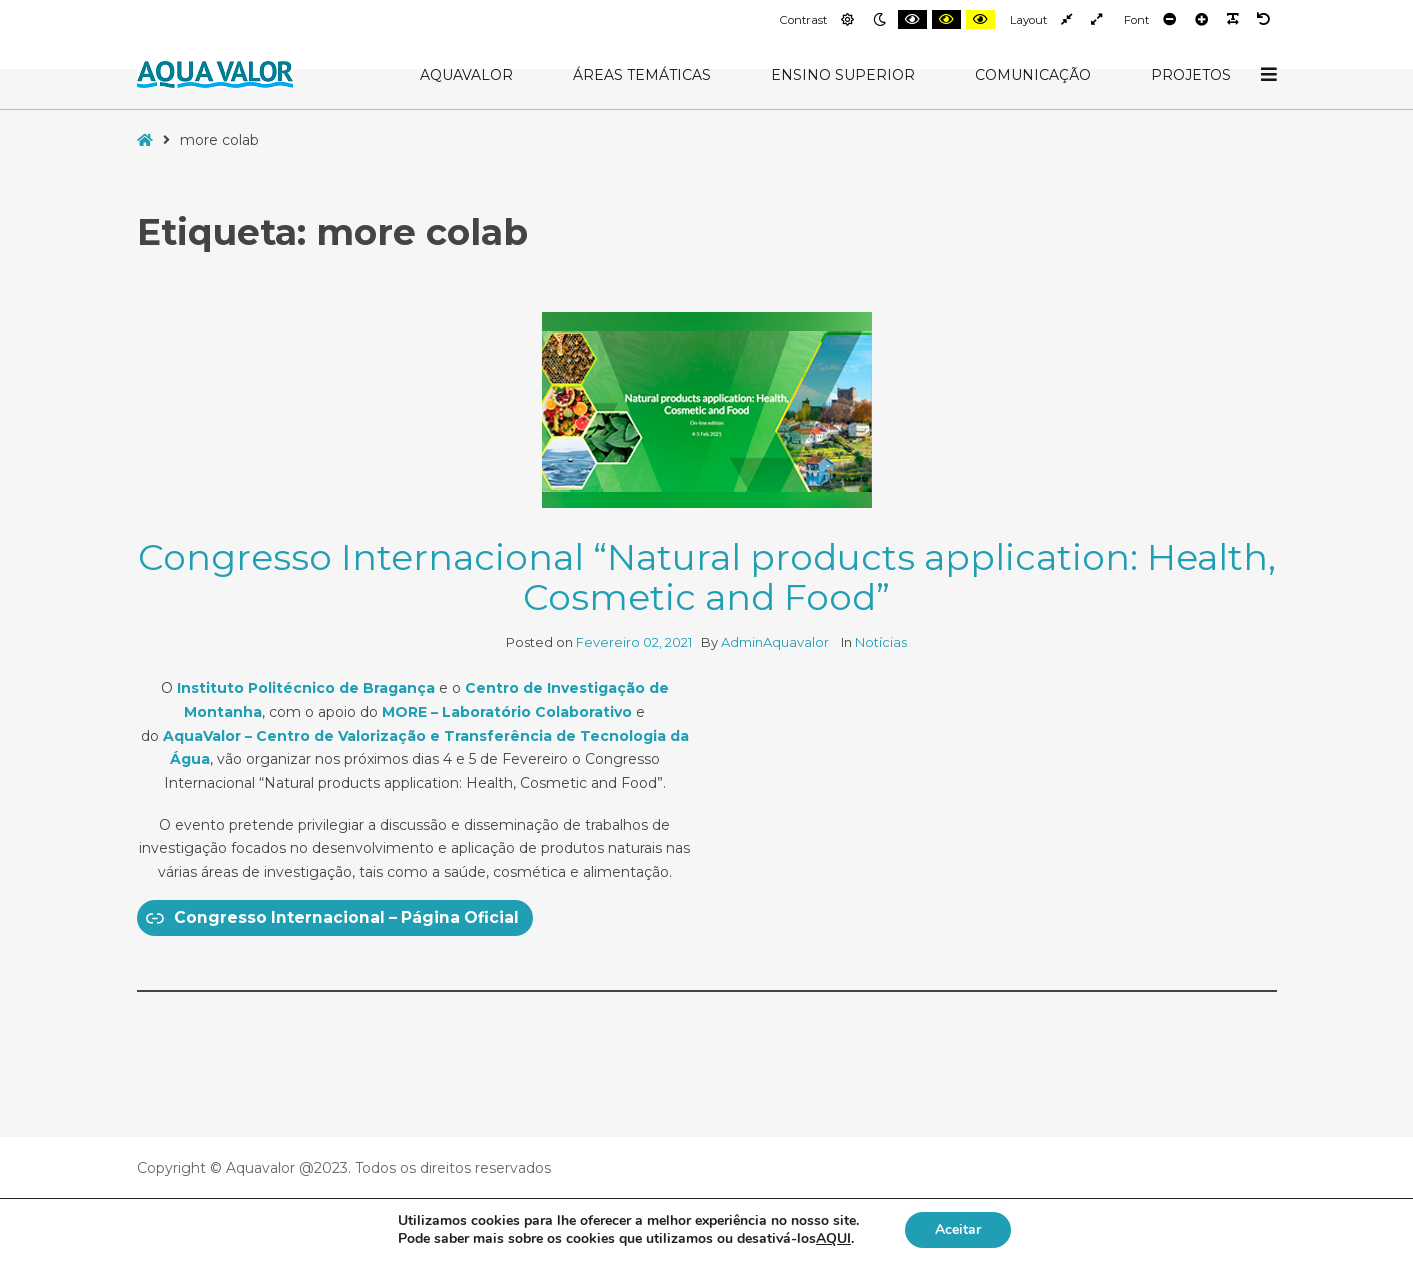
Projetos (1191, 75)
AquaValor (466, 75)
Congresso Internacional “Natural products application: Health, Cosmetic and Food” (707, 577)
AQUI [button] (833, 1238)
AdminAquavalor (776, 642)
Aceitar (958, 1229)
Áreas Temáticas (642, 75)
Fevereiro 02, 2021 (634, 642)
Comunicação (1033, 75)
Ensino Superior (843, 75)
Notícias (881, 642)
